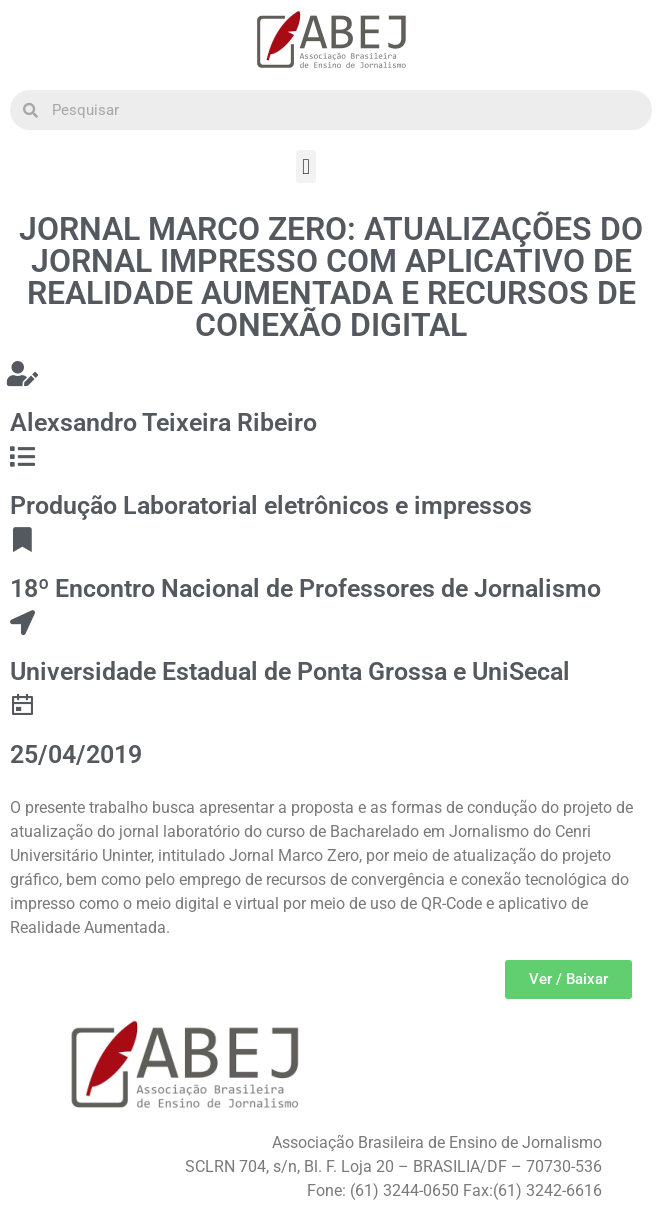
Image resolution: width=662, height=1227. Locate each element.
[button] (305, 166)
